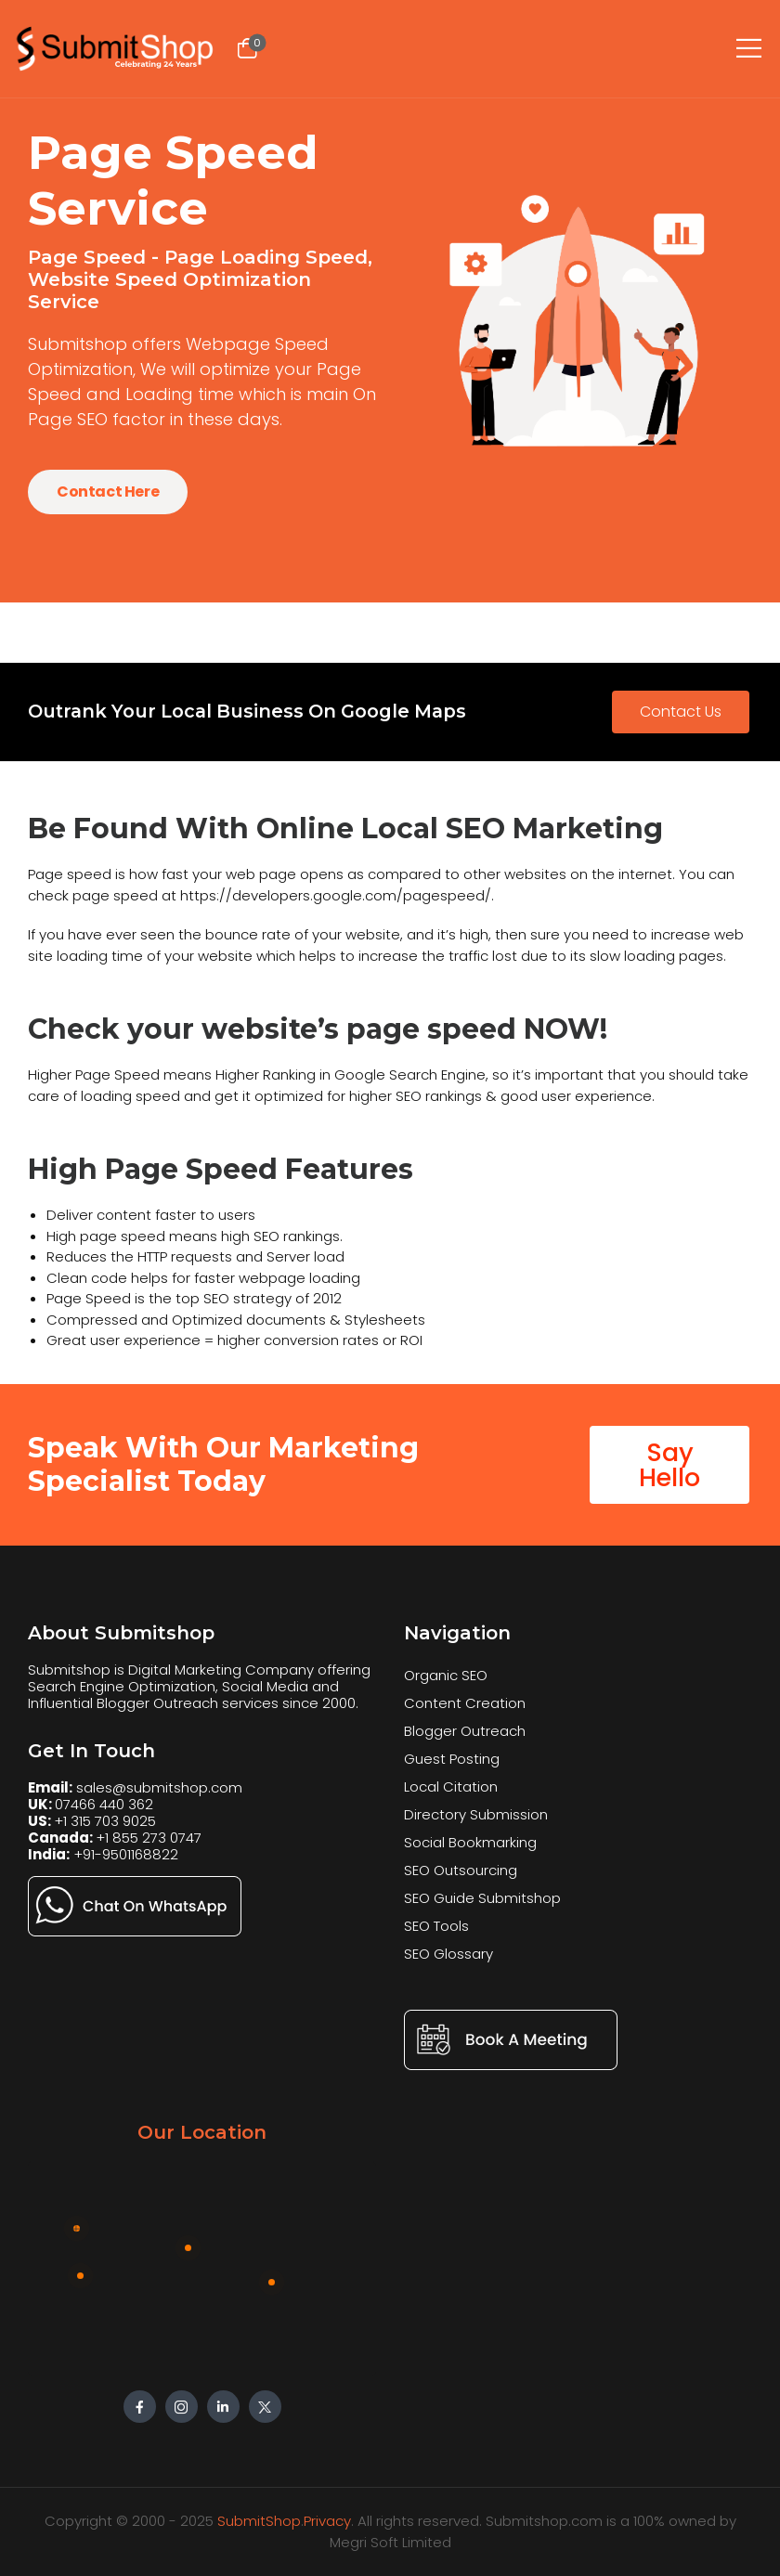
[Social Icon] (140, 2406)
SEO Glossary (448, 1953)
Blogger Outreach (465, 1731)
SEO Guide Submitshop (482, 1898)
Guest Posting (452, 1758)
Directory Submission (476, 1814)
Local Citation (451, 1786)
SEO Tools (436, 1925)
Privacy (327, 2521)
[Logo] (116, 48)
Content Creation (465, 1703)
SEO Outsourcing (460, 1870)
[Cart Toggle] (247, 48)
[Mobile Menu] (748, 43)
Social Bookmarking (470, 1842)
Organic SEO (446, 1675)
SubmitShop (259, 2521)
